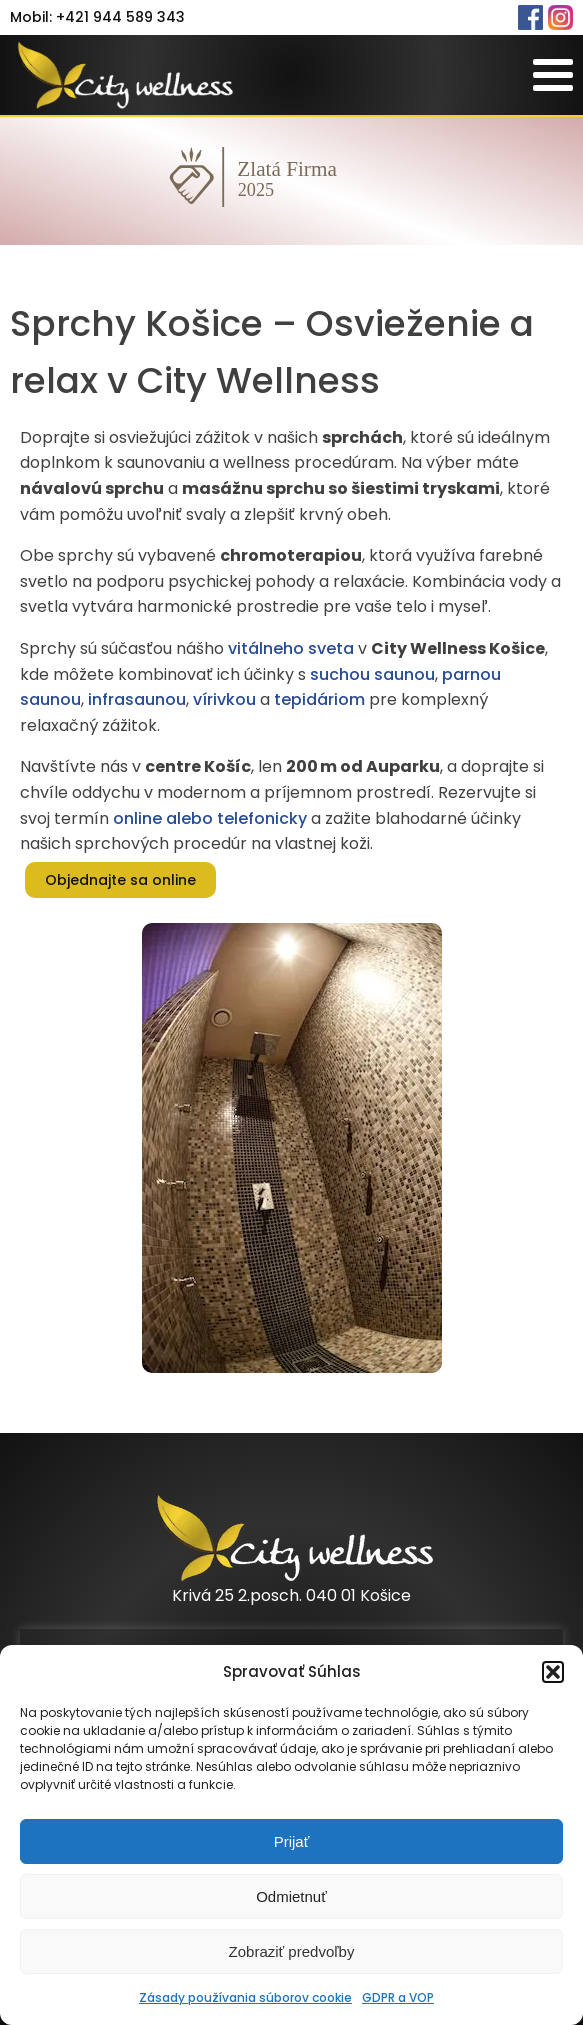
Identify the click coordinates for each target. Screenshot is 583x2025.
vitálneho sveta (291, 648)
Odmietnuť (291, 1896)
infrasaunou (137, 699)
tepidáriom (319, 699)
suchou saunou (372, 674)
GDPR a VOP (398, 1997)
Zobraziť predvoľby (292, 1951)
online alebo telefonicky (210, 818)
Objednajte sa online (120, 880)
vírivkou (224, 699)
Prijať (292, 1841)
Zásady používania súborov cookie (245, 1997)
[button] (553, 1672)
